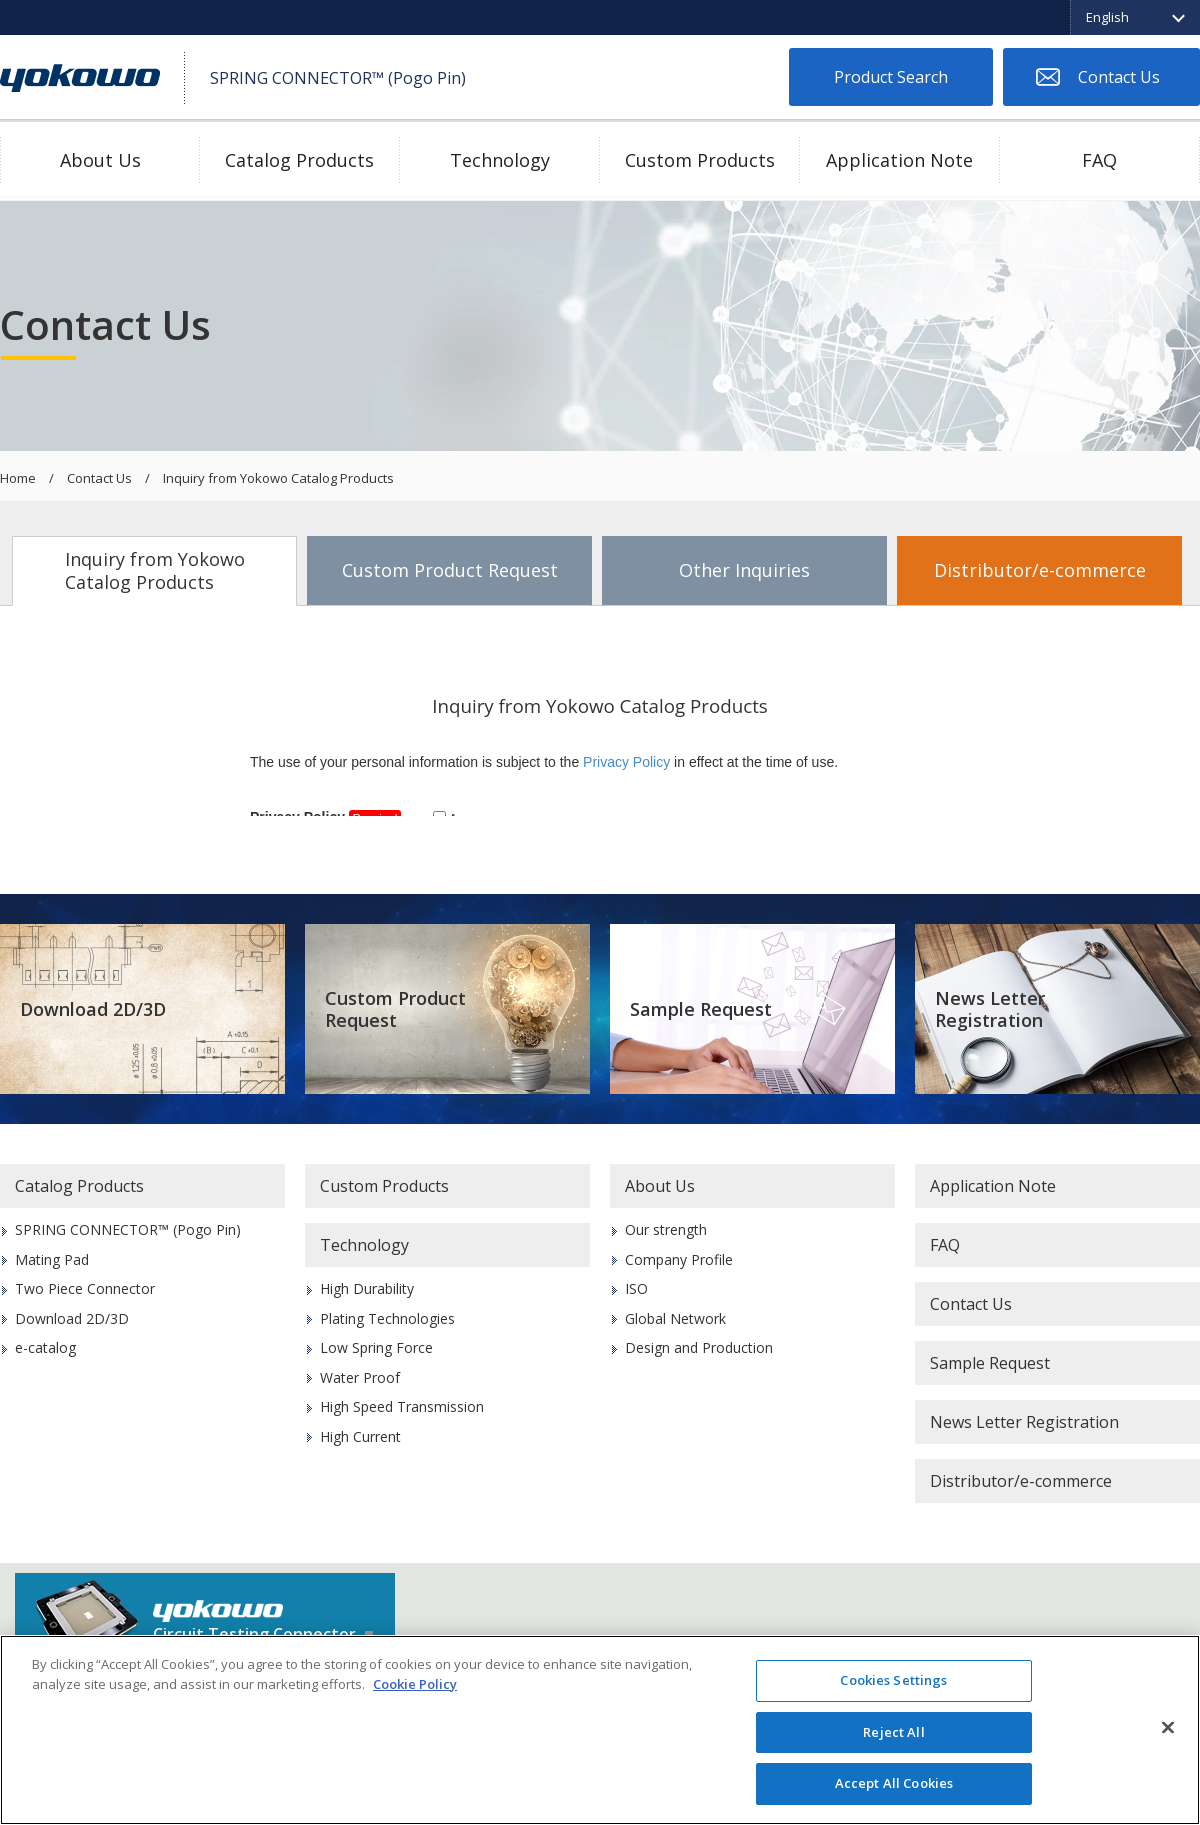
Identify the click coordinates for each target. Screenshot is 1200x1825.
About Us (100, 160)
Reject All (893, 1732)
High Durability (367, 1288)
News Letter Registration (990, 1009)
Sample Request (701, 1009)
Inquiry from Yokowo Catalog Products (155, 570)
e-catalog (45, 1347)
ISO (636, 1288)
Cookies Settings (893, 1680)
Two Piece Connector (85, 1288)
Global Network (675, 1318)
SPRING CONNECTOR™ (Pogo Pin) (128, 1229)
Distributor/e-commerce (1040, 570)
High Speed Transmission (402, 1406)
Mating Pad (52, 1259)
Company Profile (679, 1259)
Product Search (891, 77)
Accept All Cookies (894, 1783)
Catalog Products (299, 160)
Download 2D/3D (93, 1009)
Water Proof (360, 1377)
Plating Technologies (387, 1318)
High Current (360, 1436)
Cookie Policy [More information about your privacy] (415, 1684)
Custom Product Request (450, 570)
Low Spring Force (376, 1347)
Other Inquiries (744, 570)
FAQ (1099, 160)
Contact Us (1119, 77)
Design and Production (699, 1347)
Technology (500, 160)
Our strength (666, 1229)
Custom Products (700, 160)
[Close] (1168, 1728)
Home (18, 479)
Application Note (899, 160)
